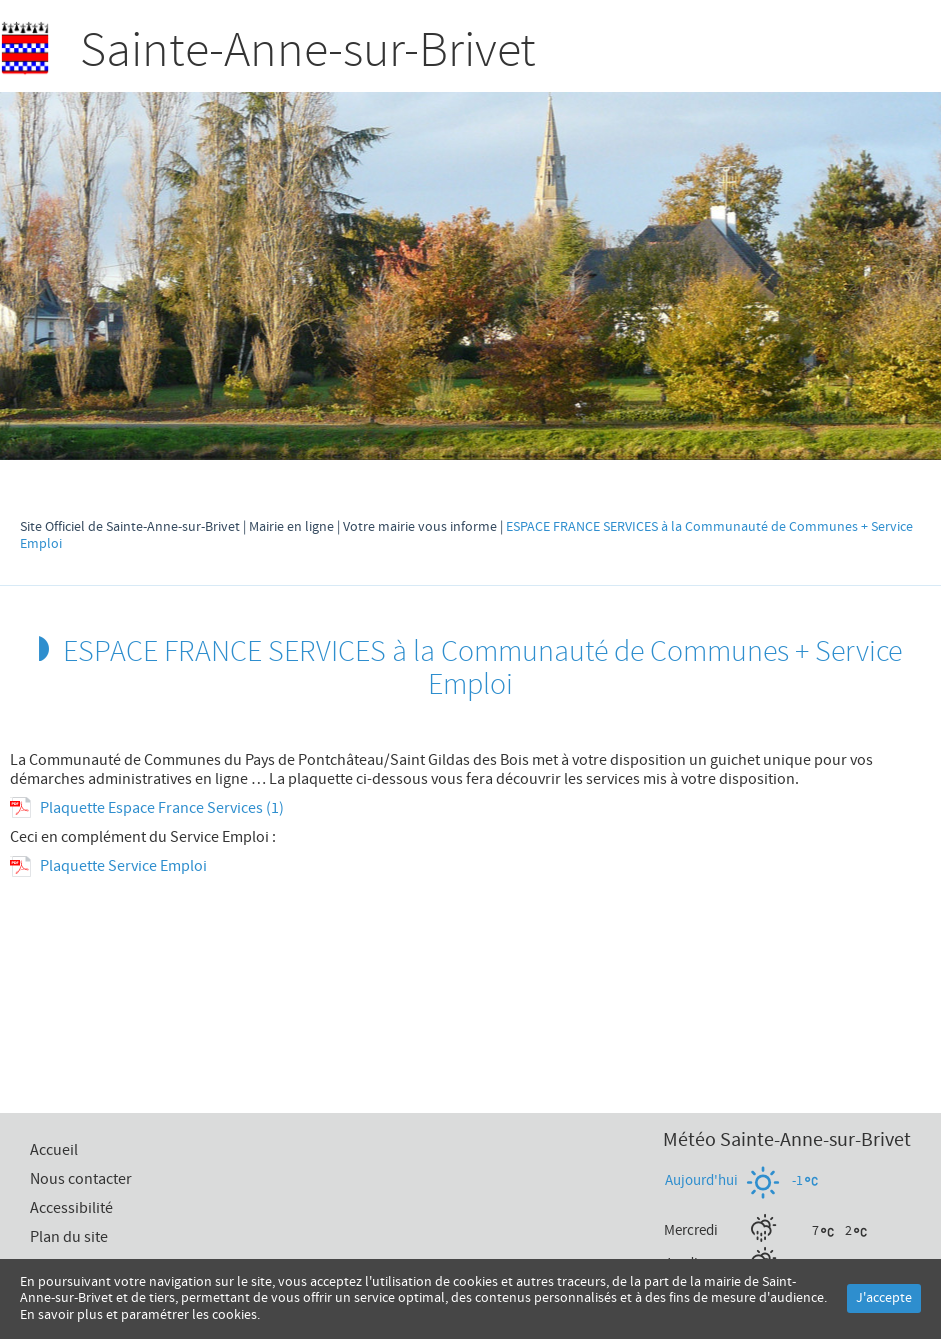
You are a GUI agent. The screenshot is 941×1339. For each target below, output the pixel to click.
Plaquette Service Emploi (123, 866)
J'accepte (884, 1298)
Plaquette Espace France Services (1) (162, 808)
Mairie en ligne (291, 527)
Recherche (808, 54)
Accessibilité (71, 1208)
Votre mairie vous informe (420, 527)
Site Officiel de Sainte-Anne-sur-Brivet (130, 527)
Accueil (853, 54)
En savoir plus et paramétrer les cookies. (140, 1315)
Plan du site (69, 1237)
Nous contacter (81, 1179)
